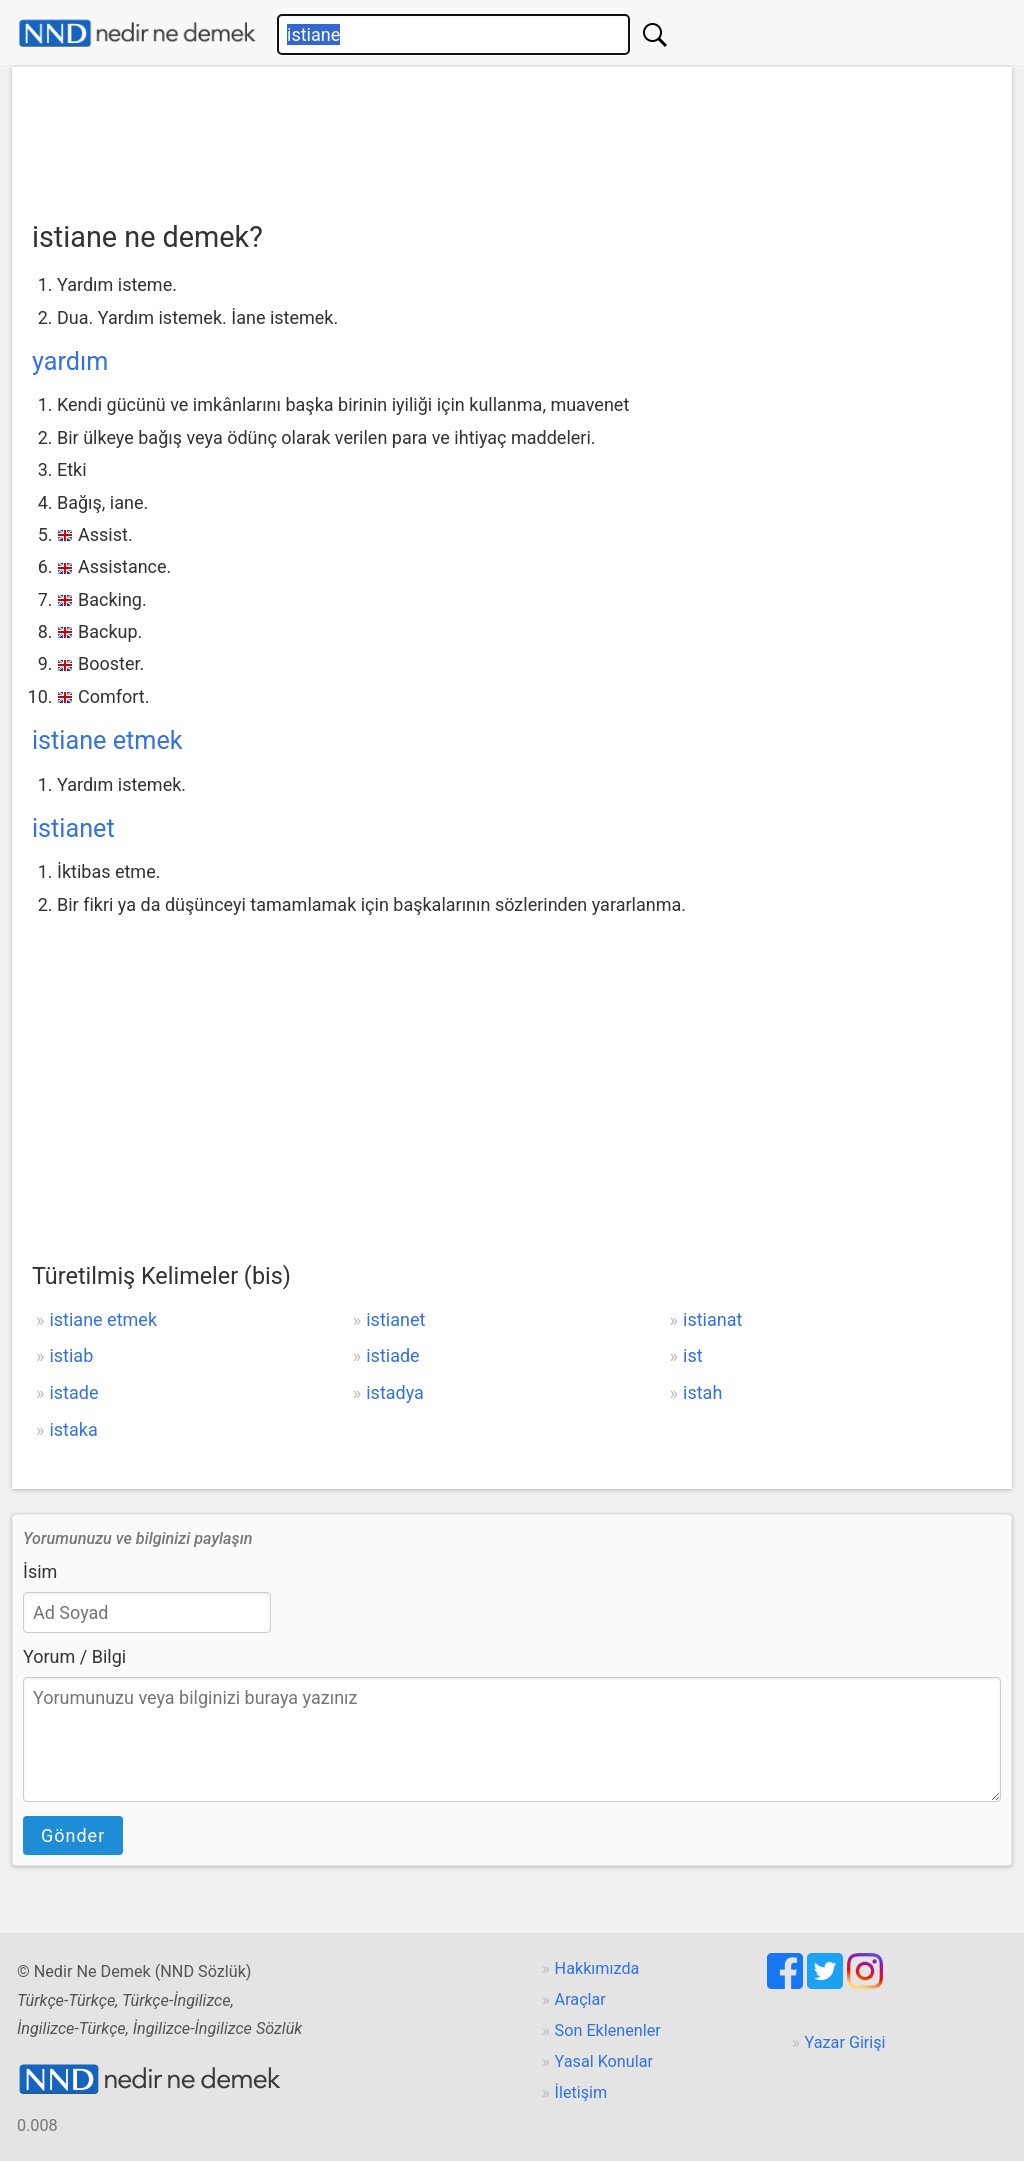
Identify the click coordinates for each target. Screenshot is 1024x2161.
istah (702, 1392)
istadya (395, 1392)
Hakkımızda (597, 1968)
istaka (73, 1429)
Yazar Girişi (845, 2042)
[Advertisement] (512, 137)
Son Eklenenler (608, 2030)
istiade (392, 1355)
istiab (71, 1355)
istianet (73, 828)
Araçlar (580, 1999)
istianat (712, 1319)
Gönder (73, 1835)
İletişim (581, 2092)
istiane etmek (107, 740)
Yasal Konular (604, 2061)
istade (73, 1392)
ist (693, 1355)
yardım (70, 361)
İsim (40, 1571)
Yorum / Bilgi (74, 1656)
